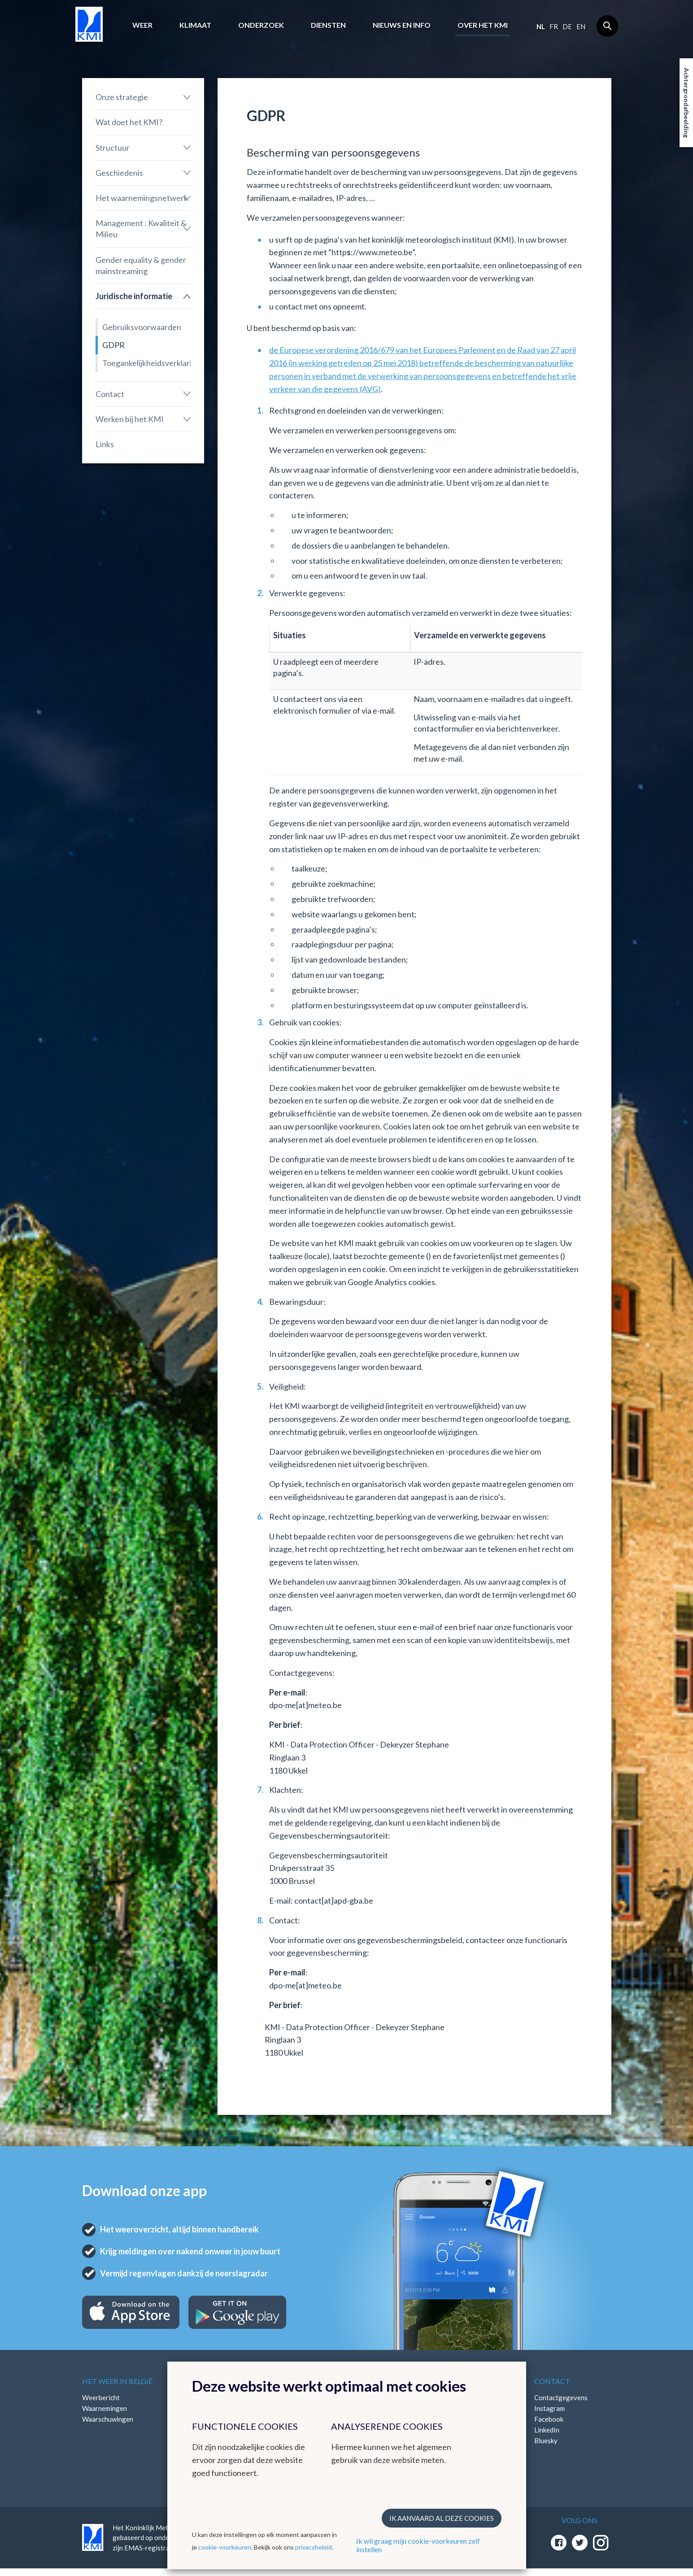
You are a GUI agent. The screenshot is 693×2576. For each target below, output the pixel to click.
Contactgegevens (561, 2397)
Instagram (549, 2408)
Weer (142, 25)
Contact (110, 394)
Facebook (548, 2419)
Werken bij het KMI (130, 419)
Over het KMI (483, 25)
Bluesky (546, 2441)
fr (553, 26)
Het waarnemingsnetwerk (142, 198)
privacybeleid (313, 2547)
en (580, 26)
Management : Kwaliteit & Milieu (141, 228)
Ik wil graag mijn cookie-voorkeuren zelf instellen (418, 2545)
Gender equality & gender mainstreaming (141, 265)
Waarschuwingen (107, 2419)
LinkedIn (546, 2430)
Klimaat (195, 25)
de (567, 26)
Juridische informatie (134, 296)
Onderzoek (261, 25)
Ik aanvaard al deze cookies (441, 2518)
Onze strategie (122, 97)
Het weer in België (117, 2381)
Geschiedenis (119, 173)
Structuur (113, 148)
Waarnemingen (104, 2408)
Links (105, 444)
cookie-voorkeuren (224, 2547)
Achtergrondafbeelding (686, 103)
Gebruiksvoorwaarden (141, 327)
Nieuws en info (402, 25)
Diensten (328, 25)
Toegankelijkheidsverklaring (146, 363)
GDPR (113, 345)
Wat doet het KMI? (129, 122)
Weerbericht (101, 2397)
